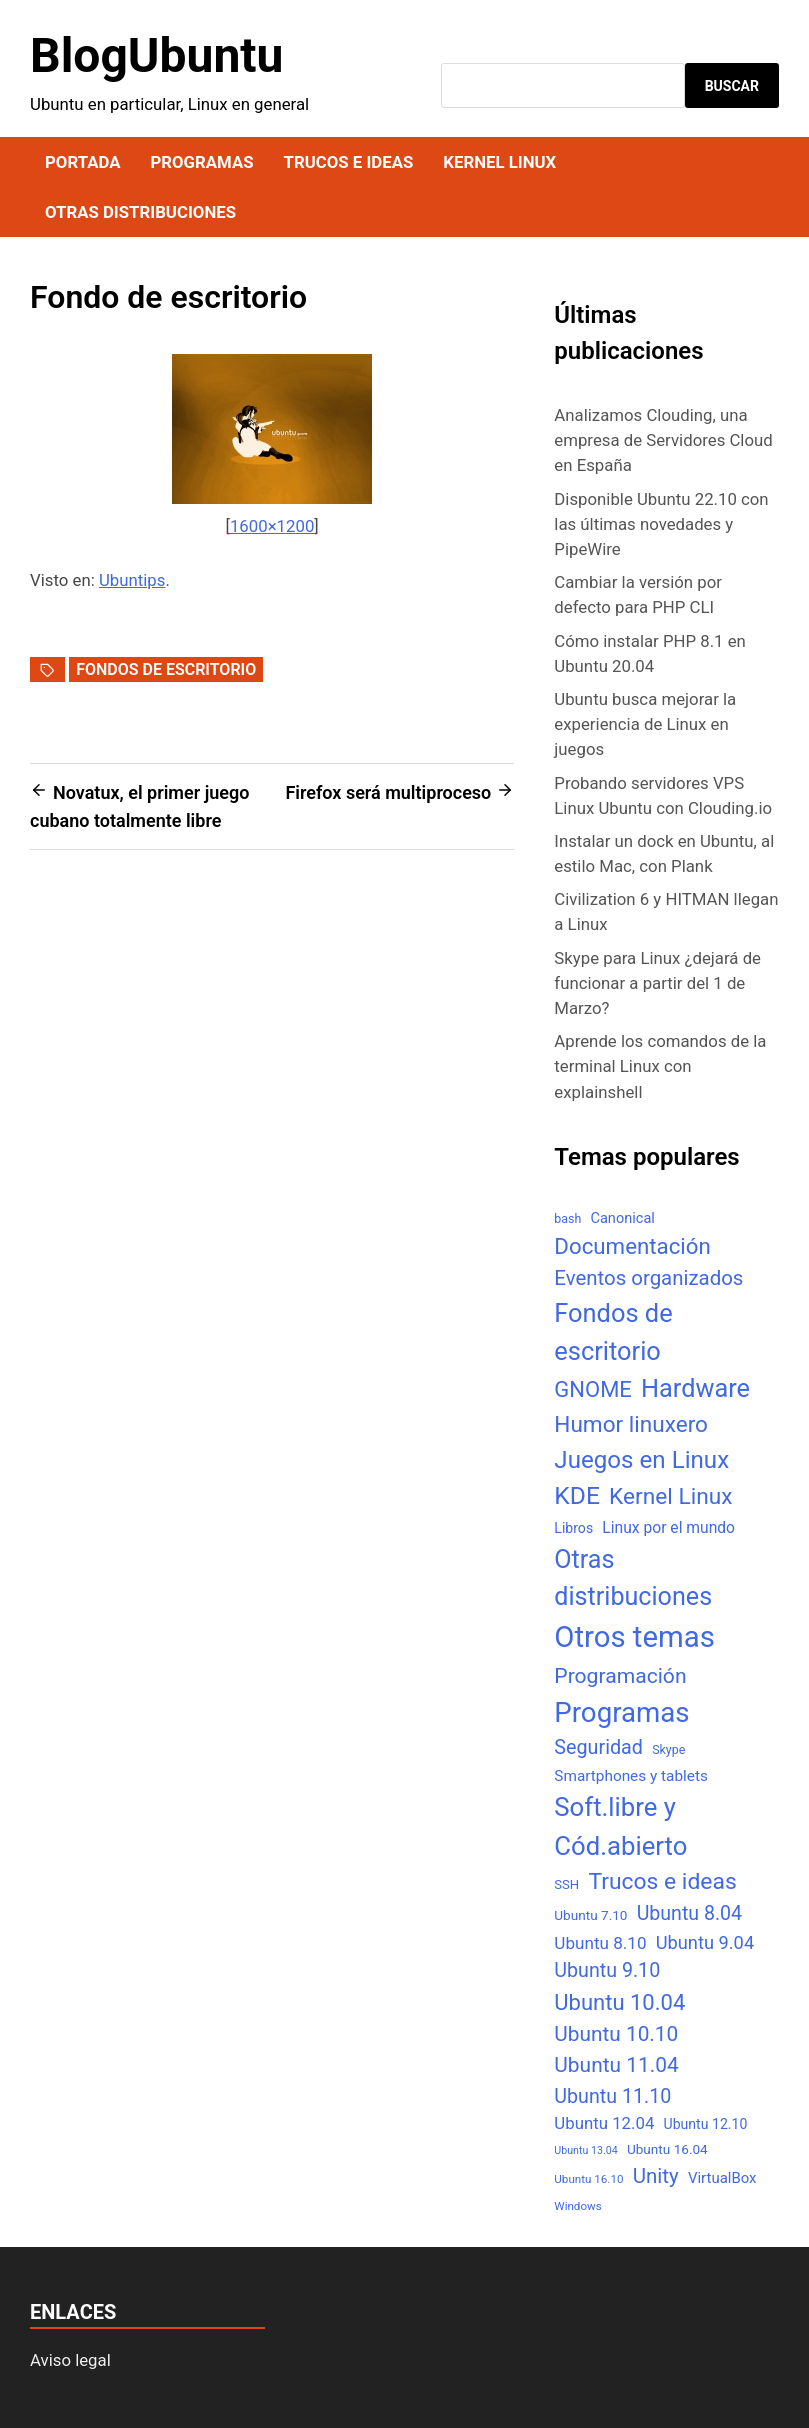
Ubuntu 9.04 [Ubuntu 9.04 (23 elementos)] (705, 1942)
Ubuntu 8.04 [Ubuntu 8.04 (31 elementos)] (689, 1913)
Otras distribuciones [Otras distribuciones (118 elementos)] (633, 1578)
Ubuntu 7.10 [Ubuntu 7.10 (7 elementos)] (590, 1915)
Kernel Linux (499, 162)
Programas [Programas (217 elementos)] (621, 1712)
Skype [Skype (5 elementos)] (668, 1749)
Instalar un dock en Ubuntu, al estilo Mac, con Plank (664, 853)
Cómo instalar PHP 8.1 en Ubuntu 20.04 (650, 653)
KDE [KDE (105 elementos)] (577, 1495)
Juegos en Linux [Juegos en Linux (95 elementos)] (641, 1460)
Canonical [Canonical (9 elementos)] (622, 1218)
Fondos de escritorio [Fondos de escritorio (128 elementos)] (613, 1332)
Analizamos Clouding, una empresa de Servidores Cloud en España (663, 440)
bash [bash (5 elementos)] (567, 1218)
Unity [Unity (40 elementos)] (656, 2176)
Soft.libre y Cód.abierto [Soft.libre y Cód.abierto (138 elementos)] (620, 1826)
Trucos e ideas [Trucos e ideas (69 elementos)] (662, 1881)
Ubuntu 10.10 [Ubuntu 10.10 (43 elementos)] (616, 2034)
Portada (82, 162)
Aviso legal (70, 2360)
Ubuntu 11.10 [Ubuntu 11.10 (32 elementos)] (612, 2096)
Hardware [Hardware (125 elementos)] (695, 1388)
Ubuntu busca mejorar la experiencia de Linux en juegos (645, 724)
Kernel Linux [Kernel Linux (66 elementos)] (670, 1496)
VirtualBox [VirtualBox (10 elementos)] (722, 2178)
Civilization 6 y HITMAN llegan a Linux (666, 911)
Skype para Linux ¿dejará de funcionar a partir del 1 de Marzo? (657, 983)
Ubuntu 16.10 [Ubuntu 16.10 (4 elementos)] (588, 2179)
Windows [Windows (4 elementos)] (577, 2206)
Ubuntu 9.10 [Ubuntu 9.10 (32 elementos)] (607, 1970)
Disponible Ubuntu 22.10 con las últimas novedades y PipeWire (661, 524)
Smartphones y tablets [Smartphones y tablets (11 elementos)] (631, 1776)
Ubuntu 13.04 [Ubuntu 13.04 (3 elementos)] (585, 2150)
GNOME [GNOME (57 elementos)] (593, 1389)
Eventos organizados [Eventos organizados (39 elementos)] (648, 1278)
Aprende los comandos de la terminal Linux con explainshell (660, 1066)
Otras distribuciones (140, 212)
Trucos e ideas (349, 162)
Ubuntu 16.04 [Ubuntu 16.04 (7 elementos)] (667, 2149)
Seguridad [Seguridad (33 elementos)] (598, 1747)
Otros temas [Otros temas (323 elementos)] (634, 1637)
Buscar (732, 86)
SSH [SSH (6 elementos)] (566, 1884)
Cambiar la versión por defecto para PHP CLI (638, 594)
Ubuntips (132, 580)
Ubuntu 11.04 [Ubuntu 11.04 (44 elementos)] (616, 2065)
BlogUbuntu (156, 55)
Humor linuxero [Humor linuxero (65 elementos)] (631, 1424)
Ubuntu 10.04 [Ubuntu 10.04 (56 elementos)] (619, 2002)
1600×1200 (272, 526)
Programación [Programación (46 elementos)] (620, 1675)
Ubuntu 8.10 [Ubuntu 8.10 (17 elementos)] (600, 1943)
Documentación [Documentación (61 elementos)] (632, 1246)
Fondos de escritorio (166, 669)
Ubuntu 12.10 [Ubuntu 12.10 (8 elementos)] (706, 2124)
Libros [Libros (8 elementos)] (573, 1528)
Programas (201, 162)
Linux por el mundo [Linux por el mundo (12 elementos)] (668, 1527)
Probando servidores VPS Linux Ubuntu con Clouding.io (663, 795)
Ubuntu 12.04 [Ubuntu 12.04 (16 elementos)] (604, 2123)
